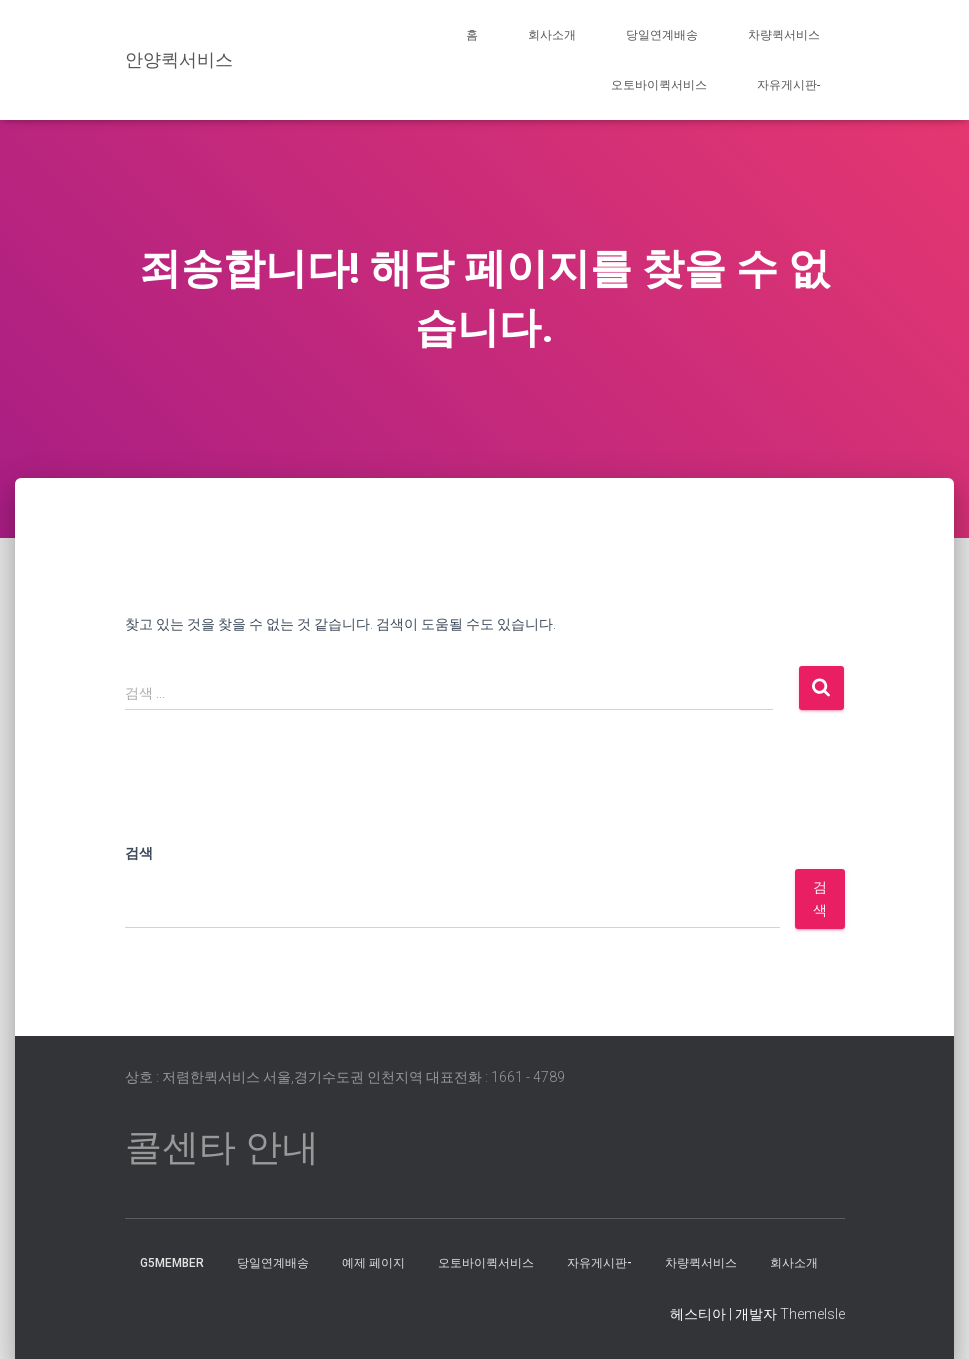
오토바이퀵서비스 (659, 85)
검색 (139, 853)
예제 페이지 (373, 1263)
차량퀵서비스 (784, 35)
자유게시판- (788, 85)
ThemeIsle (812, 1314)
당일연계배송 (662, 35)
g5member (172, 1263)
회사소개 (552, 35)
